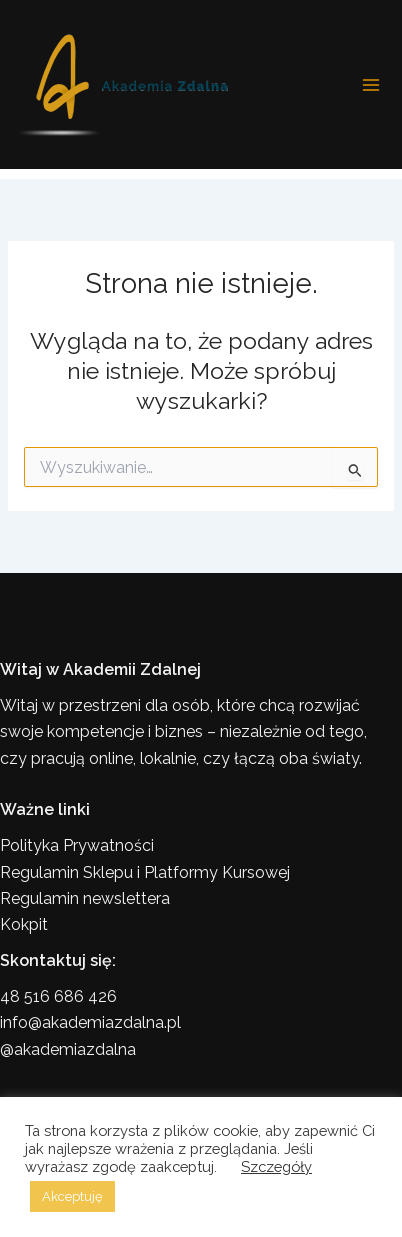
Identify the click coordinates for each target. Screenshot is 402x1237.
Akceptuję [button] (72, 1196)
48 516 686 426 (58, 996)
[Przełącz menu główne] (371, 85)
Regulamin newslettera (85, 898)
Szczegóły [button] (276, 1166)
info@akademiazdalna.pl (90, 1022)
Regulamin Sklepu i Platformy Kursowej (145, 872)
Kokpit (24, 924)
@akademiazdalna (68, 1049)
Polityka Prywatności (77, 845)
